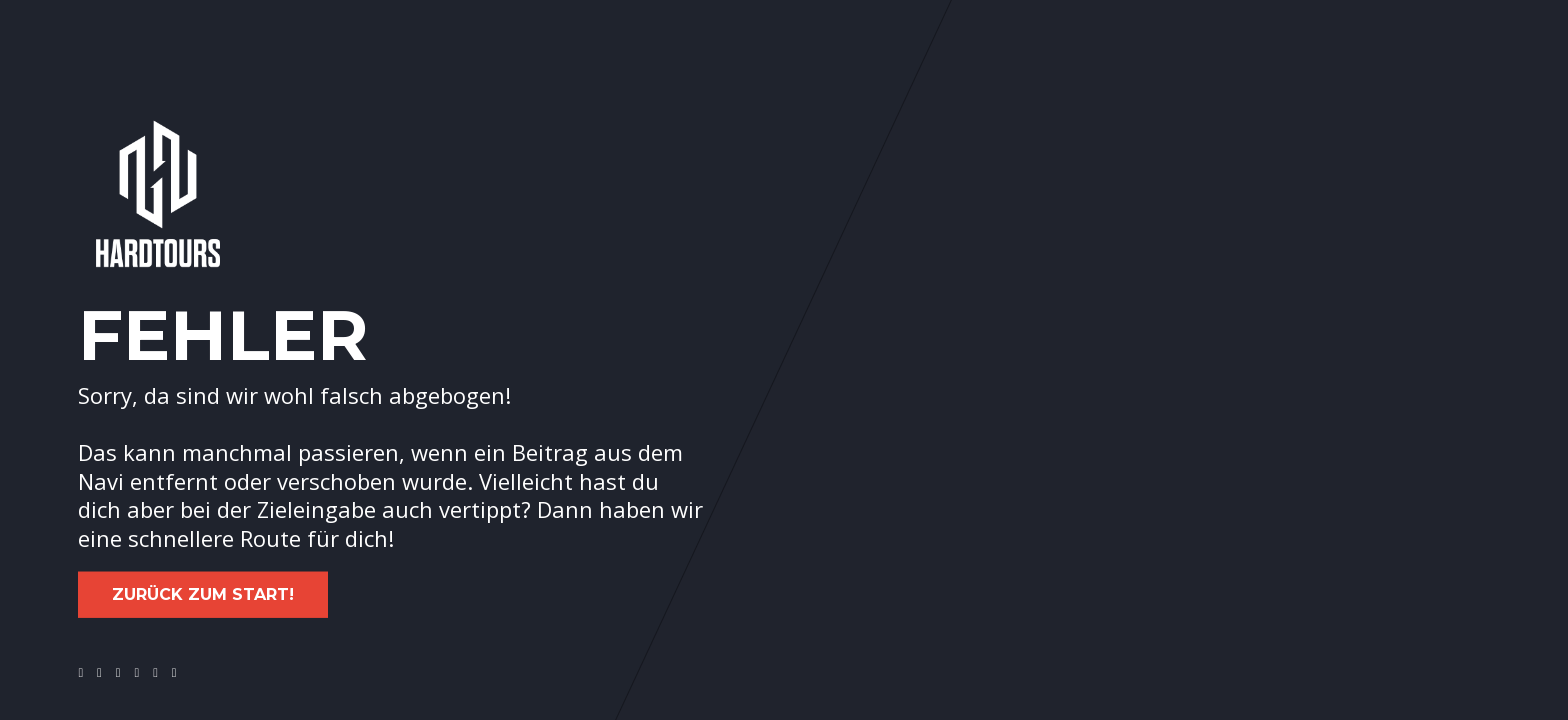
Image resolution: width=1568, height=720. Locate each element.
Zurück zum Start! (203, 594)
